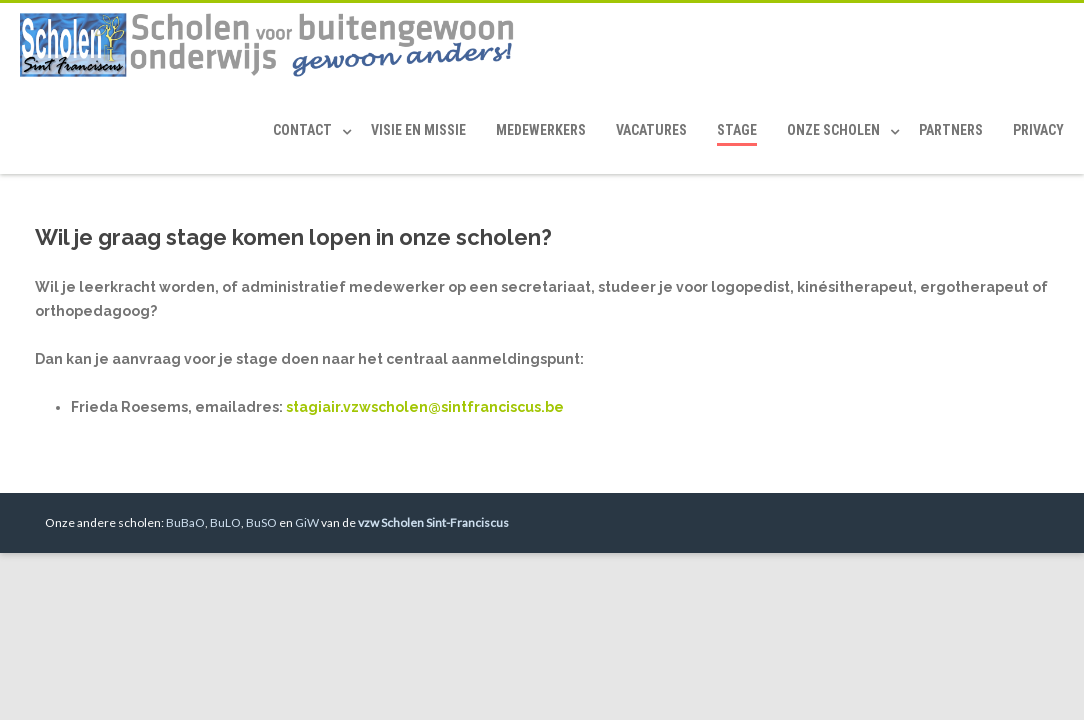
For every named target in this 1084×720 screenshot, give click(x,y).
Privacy (1038, 130)
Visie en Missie (418, 130)
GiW (307, 522)
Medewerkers (541, 130)
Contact (302, 130)
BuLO (225, 522)
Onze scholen (833, 130)
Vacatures (651, 130)
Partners (951, 130)
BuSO (261, 522)
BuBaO (185, 522)
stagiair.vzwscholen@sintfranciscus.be (425, 407)
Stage (737, 130)
